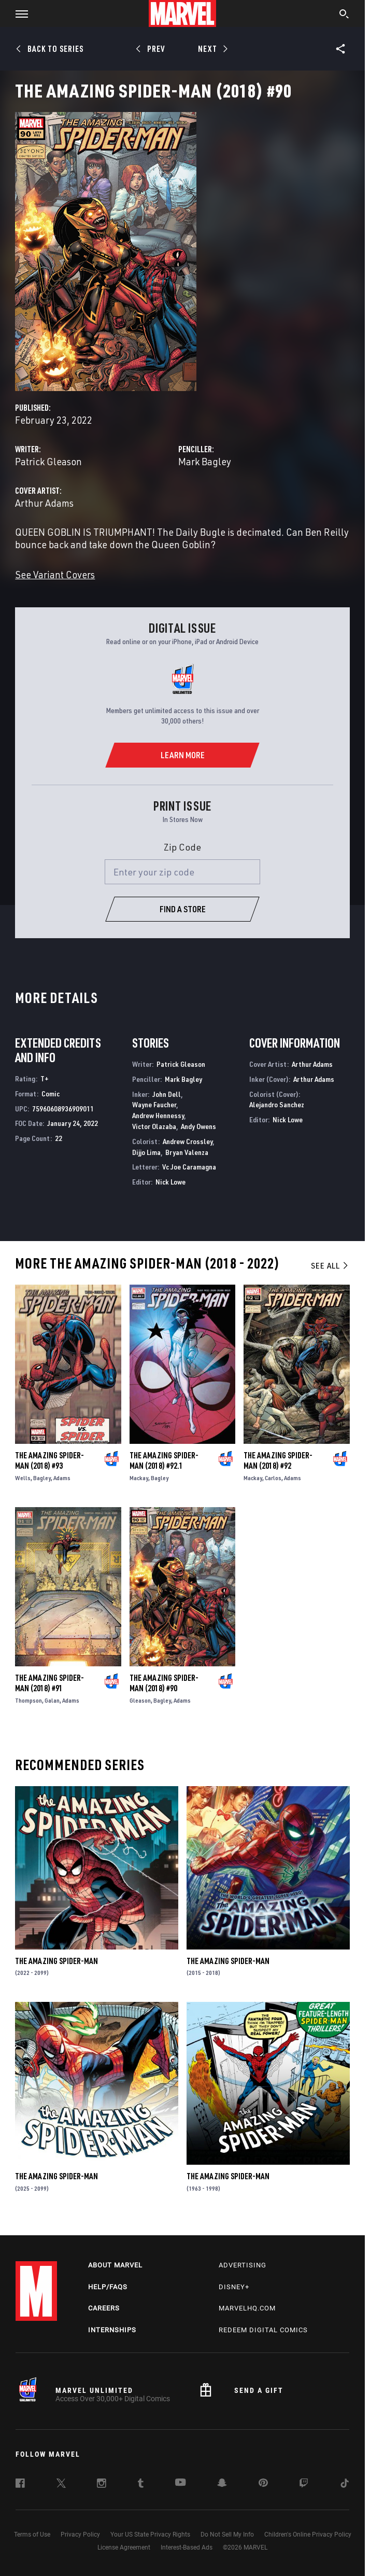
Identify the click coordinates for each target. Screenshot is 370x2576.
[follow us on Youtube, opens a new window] (180, 2483)
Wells (23, 1478)
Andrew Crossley (187, 1141)
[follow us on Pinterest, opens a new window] (263, 2483)
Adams (61, 1478)
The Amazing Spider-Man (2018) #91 (49, 1683)
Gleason (140, 1700)
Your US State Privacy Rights (150, 2534)
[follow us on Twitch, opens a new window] (303, 2485)
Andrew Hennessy (158, 1115)
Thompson (28, 1700)
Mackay (139, 1478)
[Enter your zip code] (182, 872)
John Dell (166, 1094)
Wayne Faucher (154, 1104)
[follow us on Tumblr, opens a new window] (141, 2485)
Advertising (242, 2265)
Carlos (273, 1478)
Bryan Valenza (186, 1152)
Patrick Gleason (48, 461)
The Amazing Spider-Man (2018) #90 (164, 1683)
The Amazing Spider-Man (56, 1961)
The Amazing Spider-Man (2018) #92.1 (164, 1460)
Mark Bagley (204, 461)
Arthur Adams (44, 503)
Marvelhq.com (247, 2308)
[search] (344, 15)
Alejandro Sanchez (276, 1104)
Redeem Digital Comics (263, 2330)
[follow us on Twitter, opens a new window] (61, 2485)
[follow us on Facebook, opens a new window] (20, 2485)
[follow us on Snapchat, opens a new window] (222, 2484)
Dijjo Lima (146, 1152)
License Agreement (123, 2547)
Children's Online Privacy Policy (307, 2534)
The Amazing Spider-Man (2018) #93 (49, 1460)
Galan (52, 1700)
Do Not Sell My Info (227, 2534)
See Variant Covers (55, 574)
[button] (18, 13)
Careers (104, 2308)
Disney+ (234, 2287)
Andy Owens (198, 1126)
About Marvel (115, 2265)
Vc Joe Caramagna (189, 1166)
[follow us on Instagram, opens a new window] (101, 2485)
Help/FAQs (107, 2287)
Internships (112, 2330)
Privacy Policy (80, 2534)
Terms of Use (32, 2534)
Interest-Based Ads (186, 2547)
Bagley (42, 1478)
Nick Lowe (170, 1181)
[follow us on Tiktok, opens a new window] (344, 2485)
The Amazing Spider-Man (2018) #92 (278, 1460)
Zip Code (182, 847)
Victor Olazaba (154, 1126)
